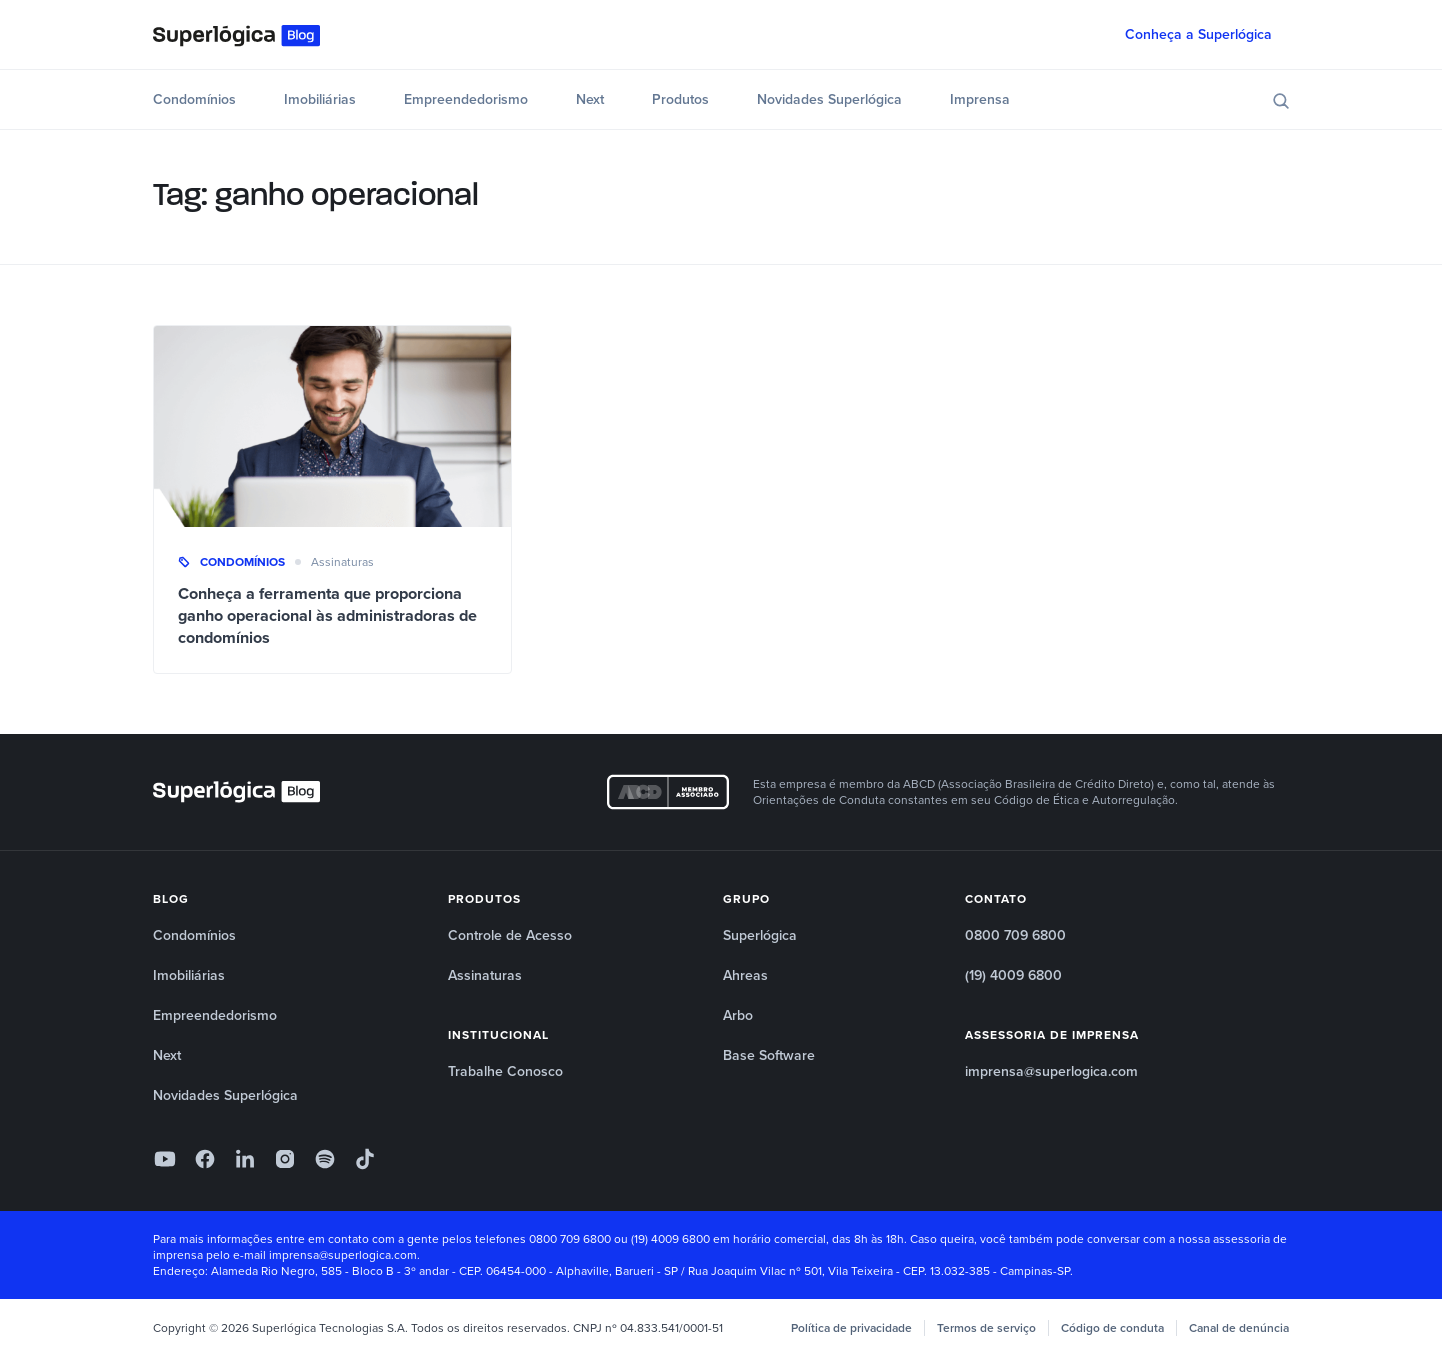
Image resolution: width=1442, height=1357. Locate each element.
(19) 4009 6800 (1013, 975)
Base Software (769, 1055)
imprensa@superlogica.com (1051, 1071)
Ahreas (745, 975)
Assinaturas (342, 562)
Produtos (680, 99)
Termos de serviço (986, 1328)
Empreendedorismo (466, 99)
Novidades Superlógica (829, 99)
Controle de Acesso (510, 935)
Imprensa (980, 99)
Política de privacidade (851, 1328)
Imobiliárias (320, 99)
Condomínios (194, 99)
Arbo (738, 1015)
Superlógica (760, 935)
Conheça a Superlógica (1198, 34)
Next (590, 99)
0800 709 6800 (1015, 935)
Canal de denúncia (1239, 1328)
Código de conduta (1112, 1328)
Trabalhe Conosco (505, 1071)
